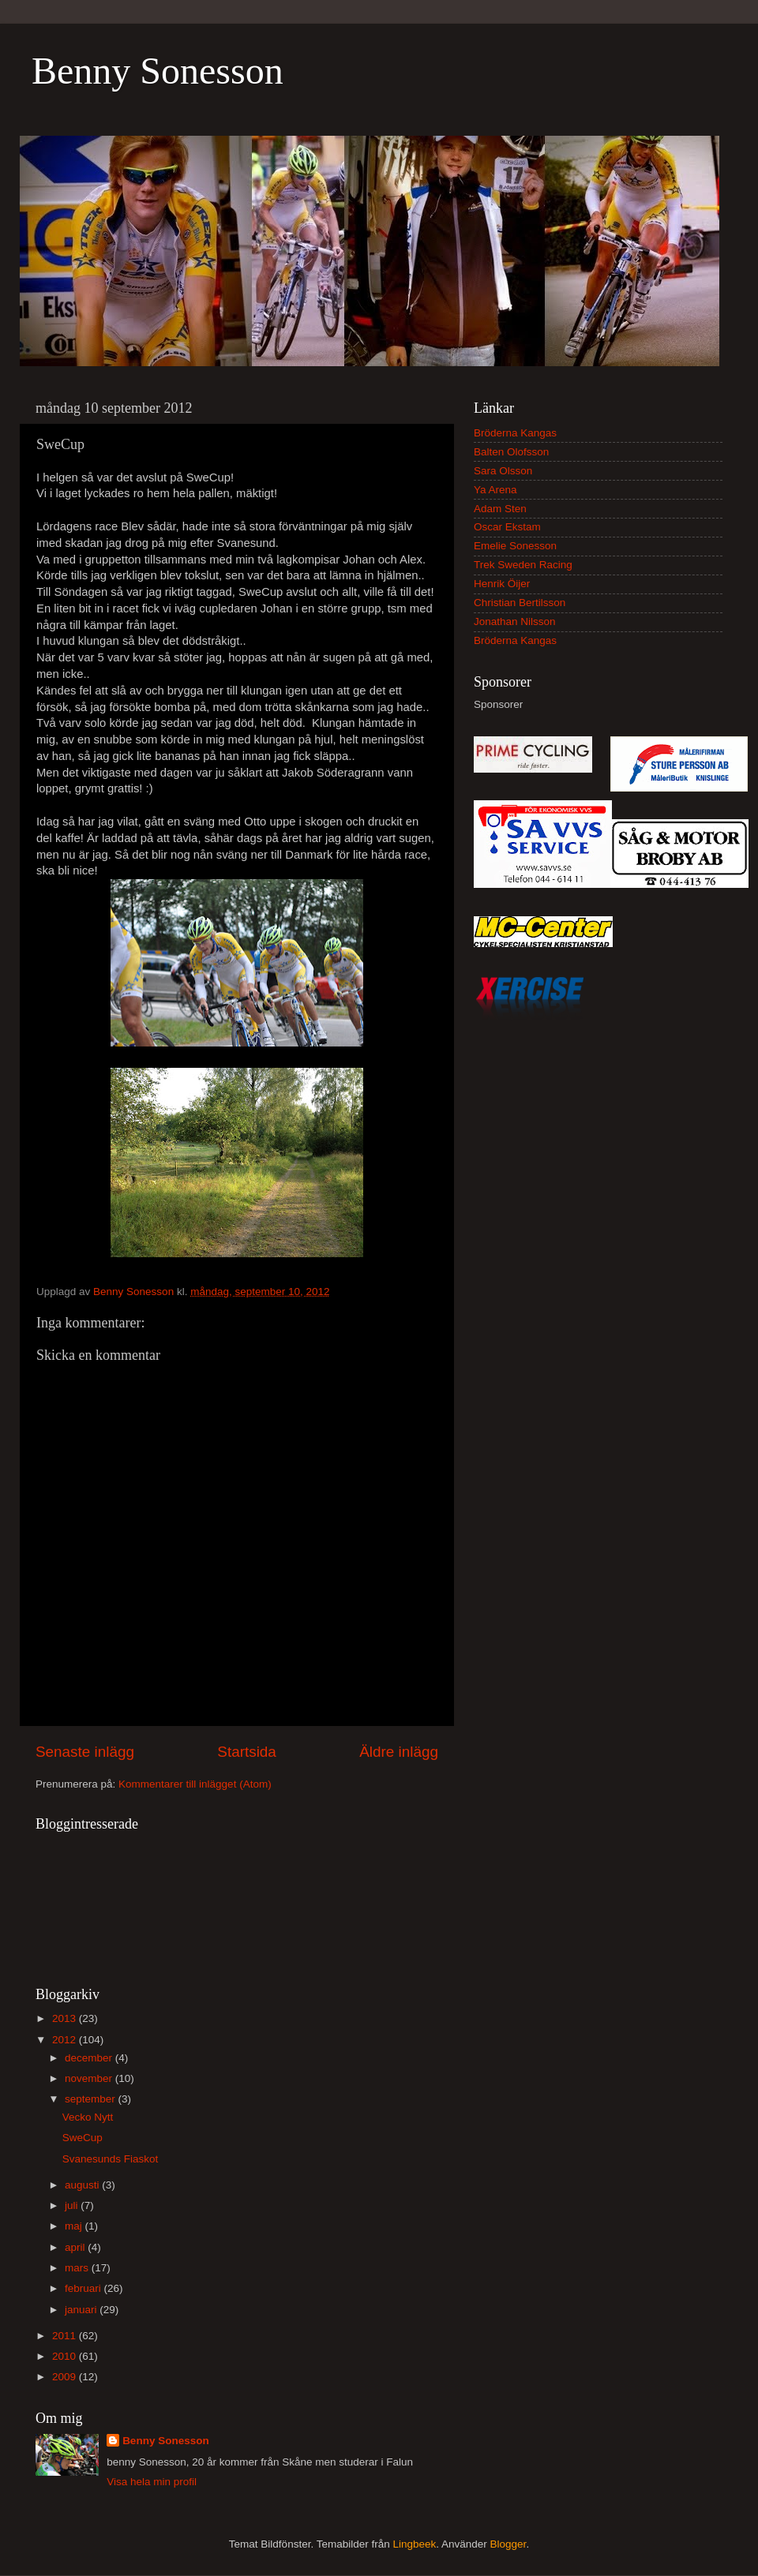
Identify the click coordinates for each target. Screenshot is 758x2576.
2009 (65, 2377)
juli (73, 2205)
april (76, 2247)
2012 (65, 2040)
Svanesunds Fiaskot (110, 2159)
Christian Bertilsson (519, 602)
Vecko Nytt (88, 2117)
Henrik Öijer (502, 584)
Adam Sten (500, 509)
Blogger (508, 2544)
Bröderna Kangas (515, 433)
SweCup (82, 2138)
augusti (83, 2185)
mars (78, 2268)
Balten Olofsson (511, 452)
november (90, 2078)
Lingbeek (414, 2544)
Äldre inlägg (398, 1751)
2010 (65, 2356)
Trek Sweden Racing (523, 565)
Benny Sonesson (157, 71)
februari (84, 2288)
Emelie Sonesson (515, 546)
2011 (65, 2336)
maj (75, 2226)
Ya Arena (495, 490)
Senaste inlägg (85, 1751)
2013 (65, 2018)
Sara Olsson (503, 471)
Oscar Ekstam (507, 527)
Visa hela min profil (152, 2482)
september (91, 2099)
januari (82, 2310)
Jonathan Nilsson (515, 621)
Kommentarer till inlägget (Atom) (195, 1784)
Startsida (246, 1751)
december (90, 2058)
